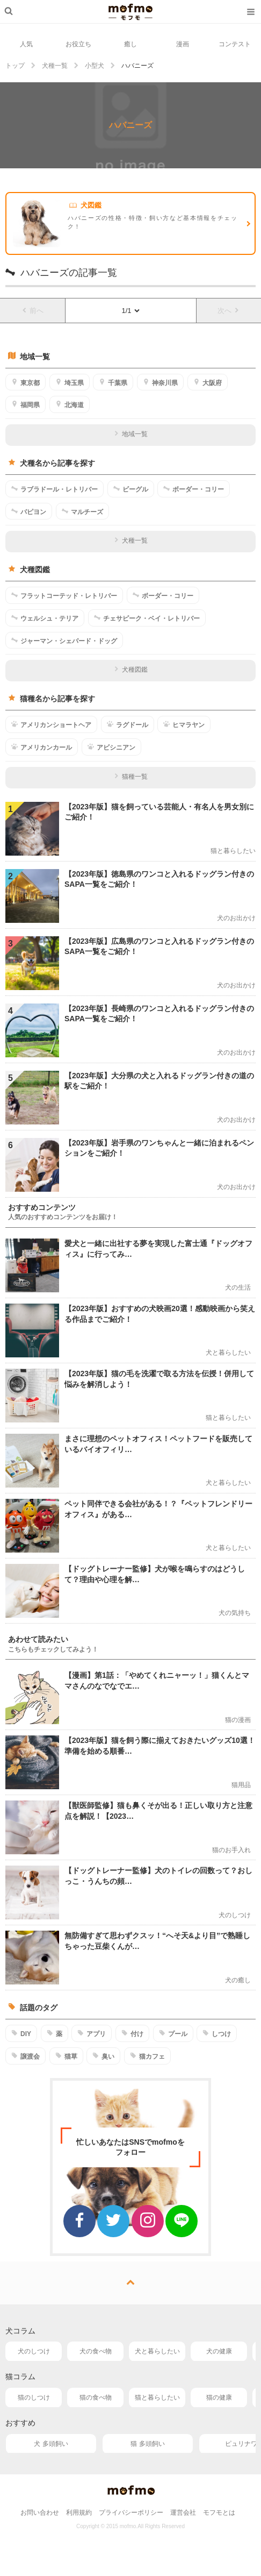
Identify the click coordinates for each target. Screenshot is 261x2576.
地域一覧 (131, 434)
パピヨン (28, 511)
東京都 (25, 382)
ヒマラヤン (184, 724)
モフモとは (219, 2512)
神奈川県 (160, 382)
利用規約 (79, 2512)
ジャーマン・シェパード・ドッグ (64, 640)
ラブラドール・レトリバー (54, 488)
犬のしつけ (34, 2351)
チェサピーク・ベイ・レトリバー (147, 618)
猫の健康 (219, 2397)
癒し (130, 44)
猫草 (66, 2056)
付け (132, 2033)
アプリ (91, 2033)
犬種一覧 (131, 540)
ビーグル (130, 488)
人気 (26, 44)
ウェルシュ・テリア (44, 618)
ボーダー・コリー (193, 488)
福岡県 (25, 404)
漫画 (182, 44)
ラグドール (127, 724)
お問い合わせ (39, 2512)
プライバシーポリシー (131, 2512)
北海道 (69, 404)
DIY (21, 2033)
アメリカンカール (41, 747)
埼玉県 (69, 382)
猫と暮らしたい (157, 2397)
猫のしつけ (34, 2397)
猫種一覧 (131, 776)
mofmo (130, 12)
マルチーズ (82, 511)
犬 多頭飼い (51, 2443)
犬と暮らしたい (157, 2351)
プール (173, 2033)
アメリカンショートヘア (51, 724)
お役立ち (78, 44)
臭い (103, 2056)
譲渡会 (25, 2056)
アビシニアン (111, 747)
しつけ (216, 2033)
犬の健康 (219, 2351)
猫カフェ (147, 2056)
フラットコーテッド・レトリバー (64, 595)
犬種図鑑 (131, 669)
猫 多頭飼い (147, 2443)
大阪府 (207, 382)
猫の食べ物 (95, 2397)
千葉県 (113, 382)
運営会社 (183, 2512)
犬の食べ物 (95, 2351)
